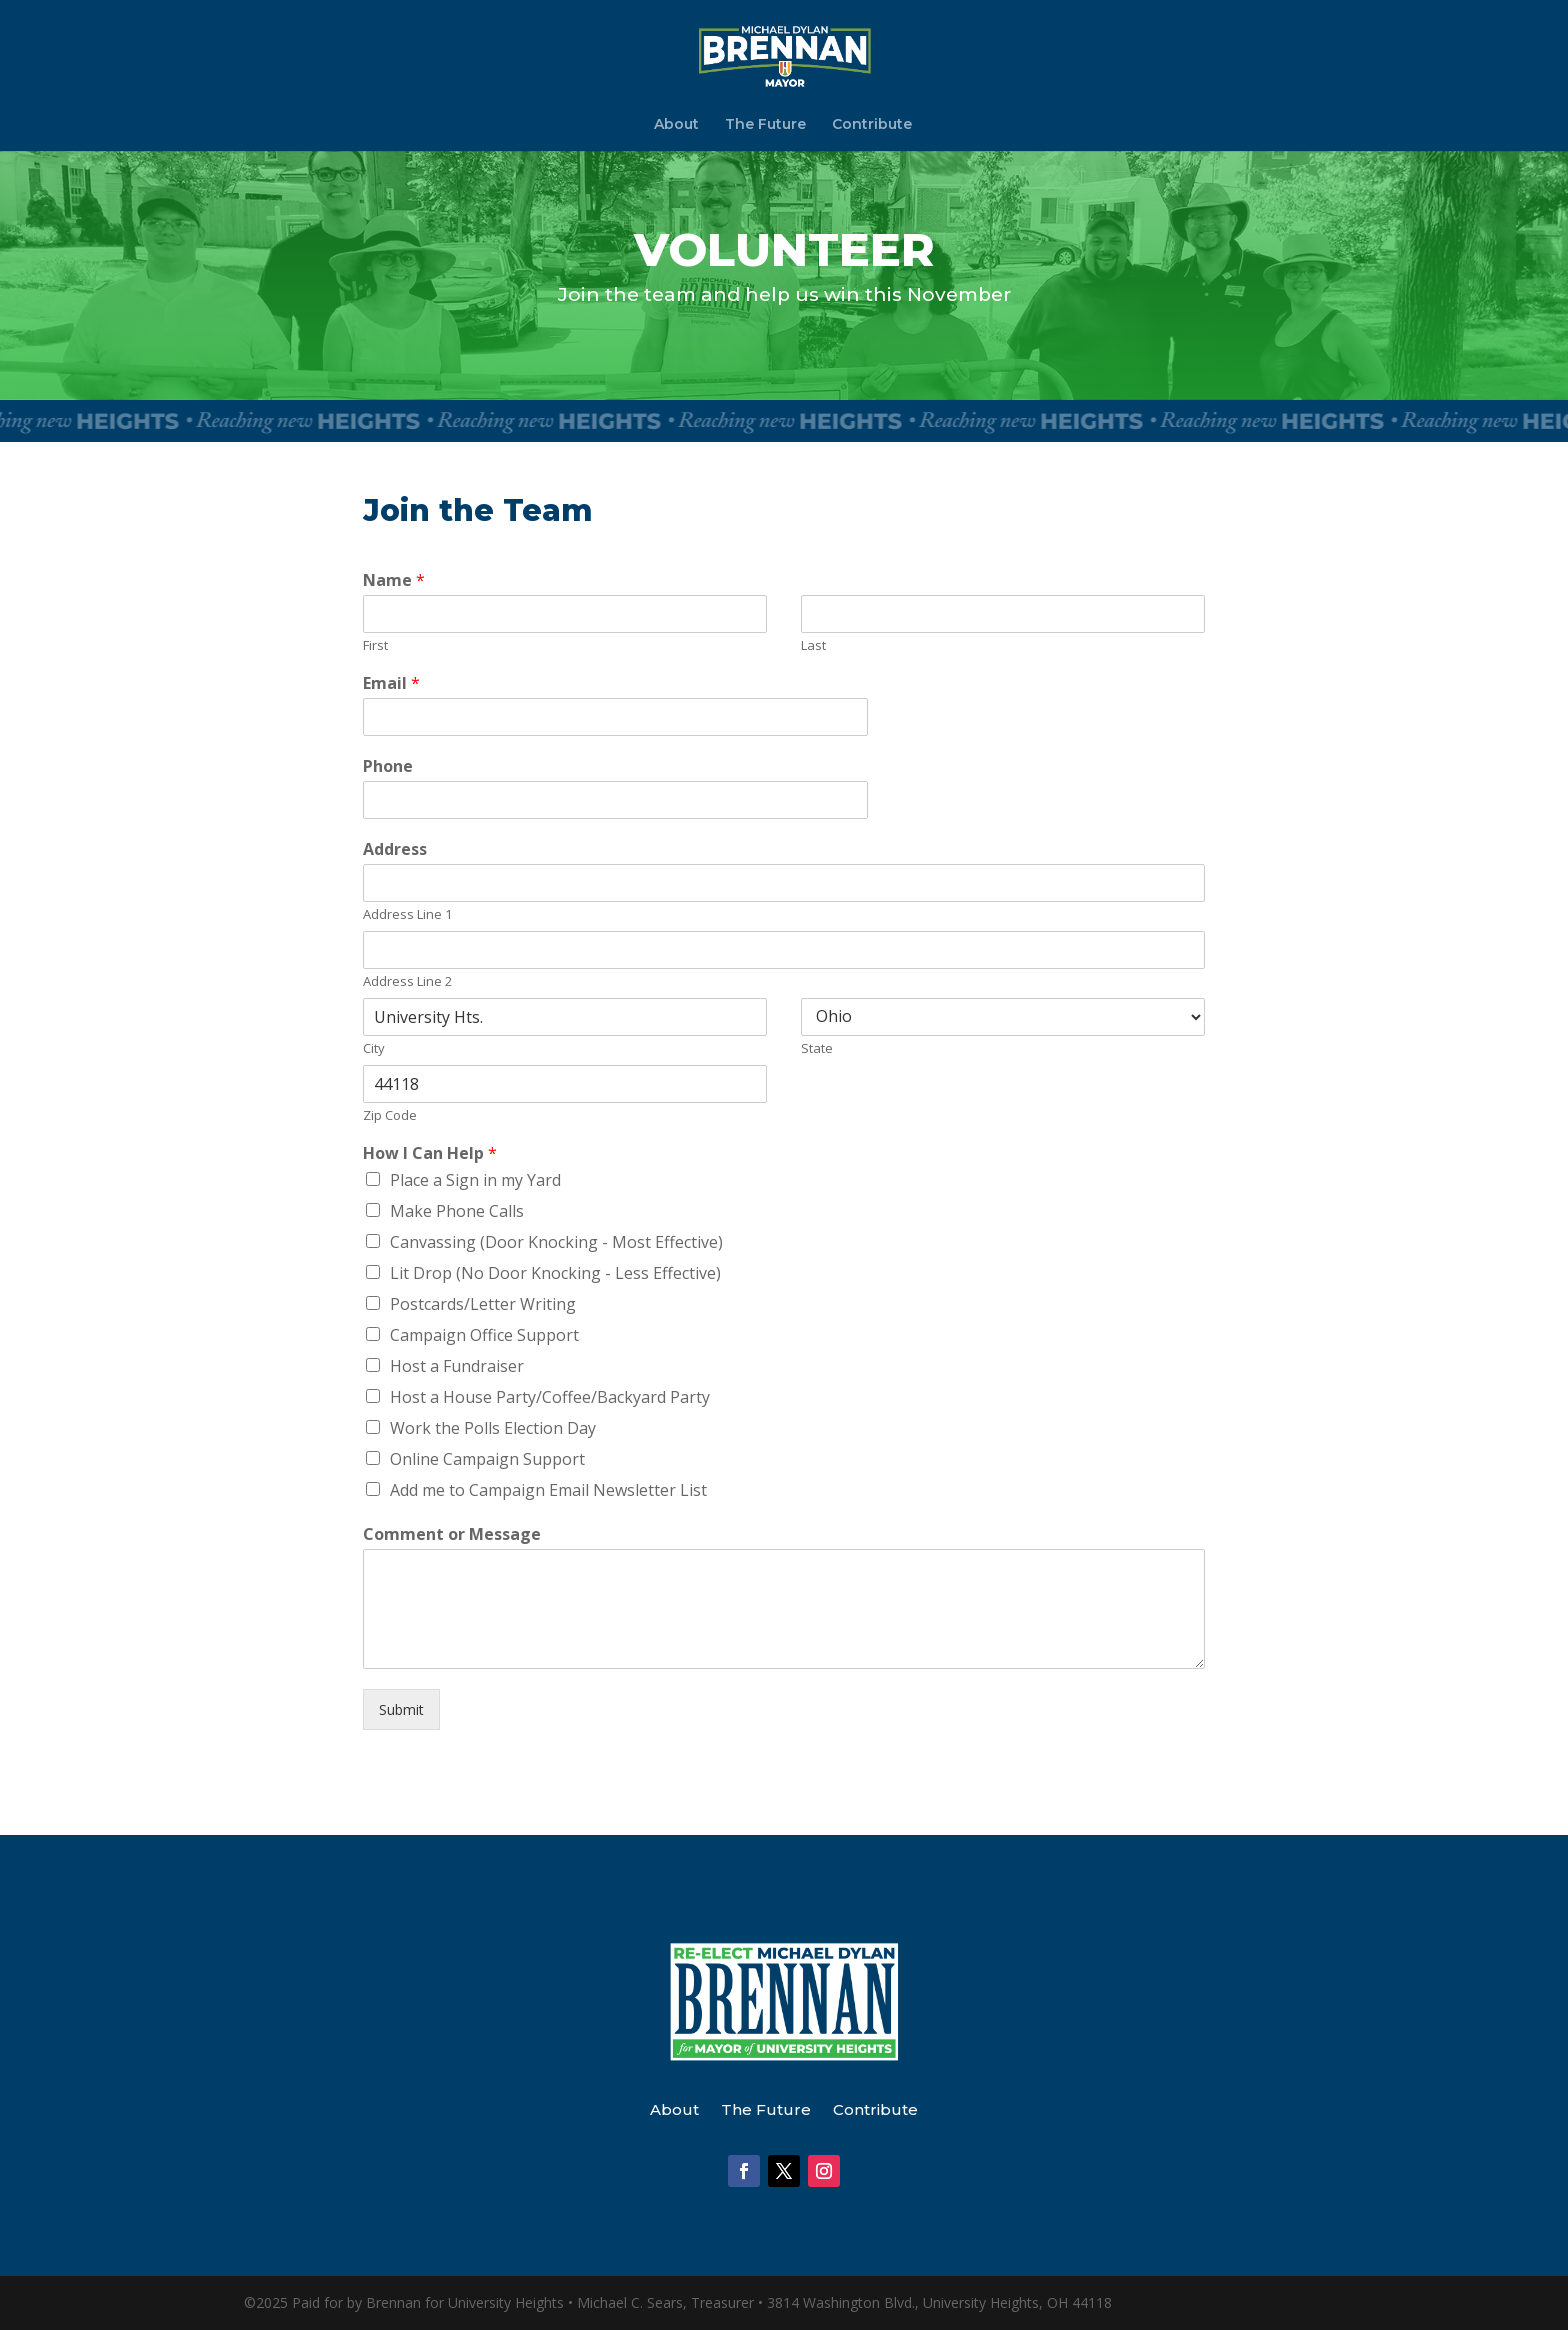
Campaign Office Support (484, 1335)
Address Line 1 (407, 914)
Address (395, 849)
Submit (401, 1709)
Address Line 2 (407, 981)
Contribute (872, 125)
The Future (765, 125)
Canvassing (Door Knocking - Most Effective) (556, 1242)
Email (391, 683)
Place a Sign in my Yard (475, 1180)
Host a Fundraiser (457, 1366)
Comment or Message (452, 1534)
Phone (388, 766)
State (817, 1048)
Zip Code (390, 1115)
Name (394, 580)
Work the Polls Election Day (493, 1428)
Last (813, 645)
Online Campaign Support (487, 1459)
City (374, 1048)
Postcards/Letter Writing (483, 1304)
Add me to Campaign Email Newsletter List (548, 1490)
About (676, 125)
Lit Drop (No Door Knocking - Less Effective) (555, 1273)
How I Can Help (430, 1153)
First (375, 645)
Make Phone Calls (457, 1211)
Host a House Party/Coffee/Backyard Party (550, 1397)
